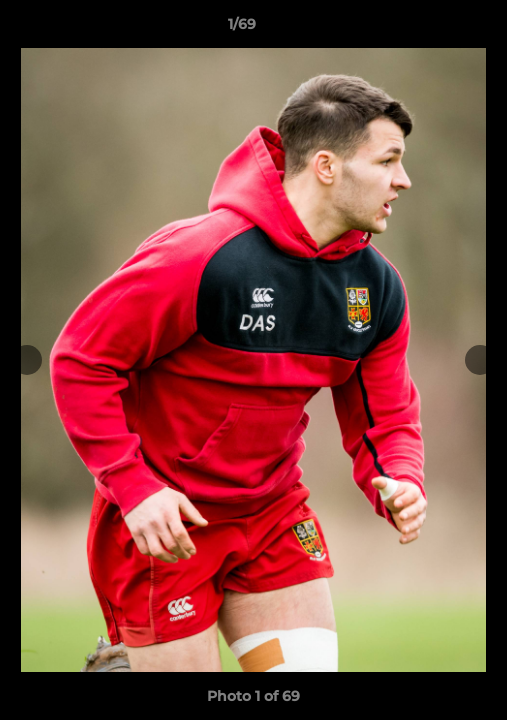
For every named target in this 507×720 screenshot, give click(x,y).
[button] (435, 29)
